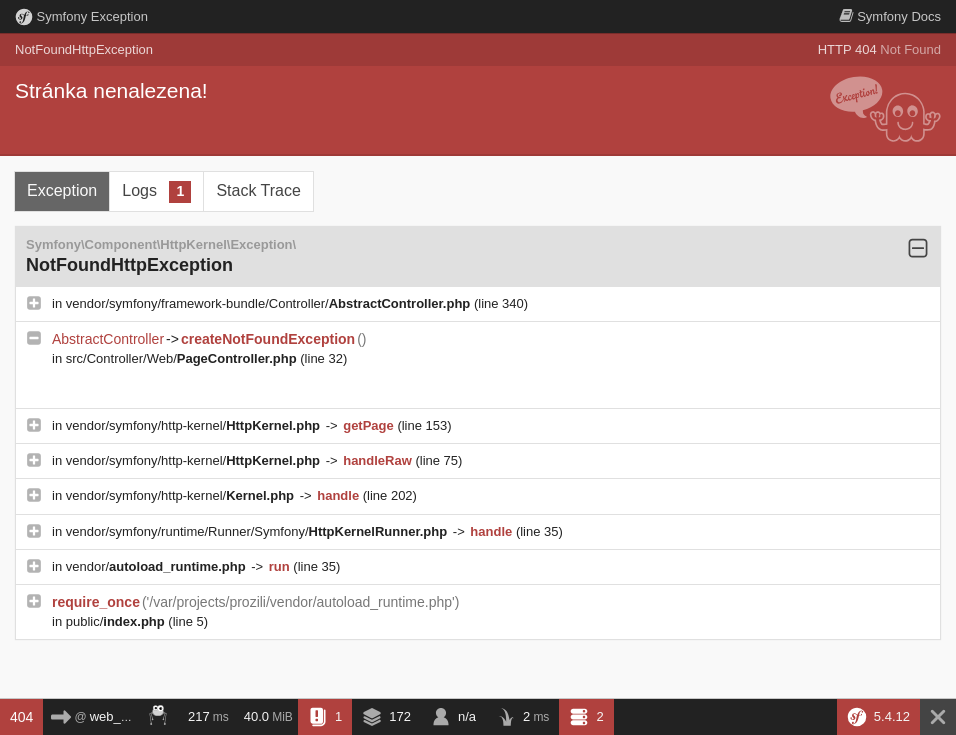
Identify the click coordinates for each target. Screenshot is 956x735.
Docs (890, 16)
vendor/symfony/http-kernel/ (195, 425)
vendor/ (158, 566)
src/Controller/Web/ (183, 358)
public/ (117, 621)
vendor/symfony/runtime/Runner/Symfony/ (258, 531)
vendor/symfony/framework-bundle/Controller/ (270, 303)
